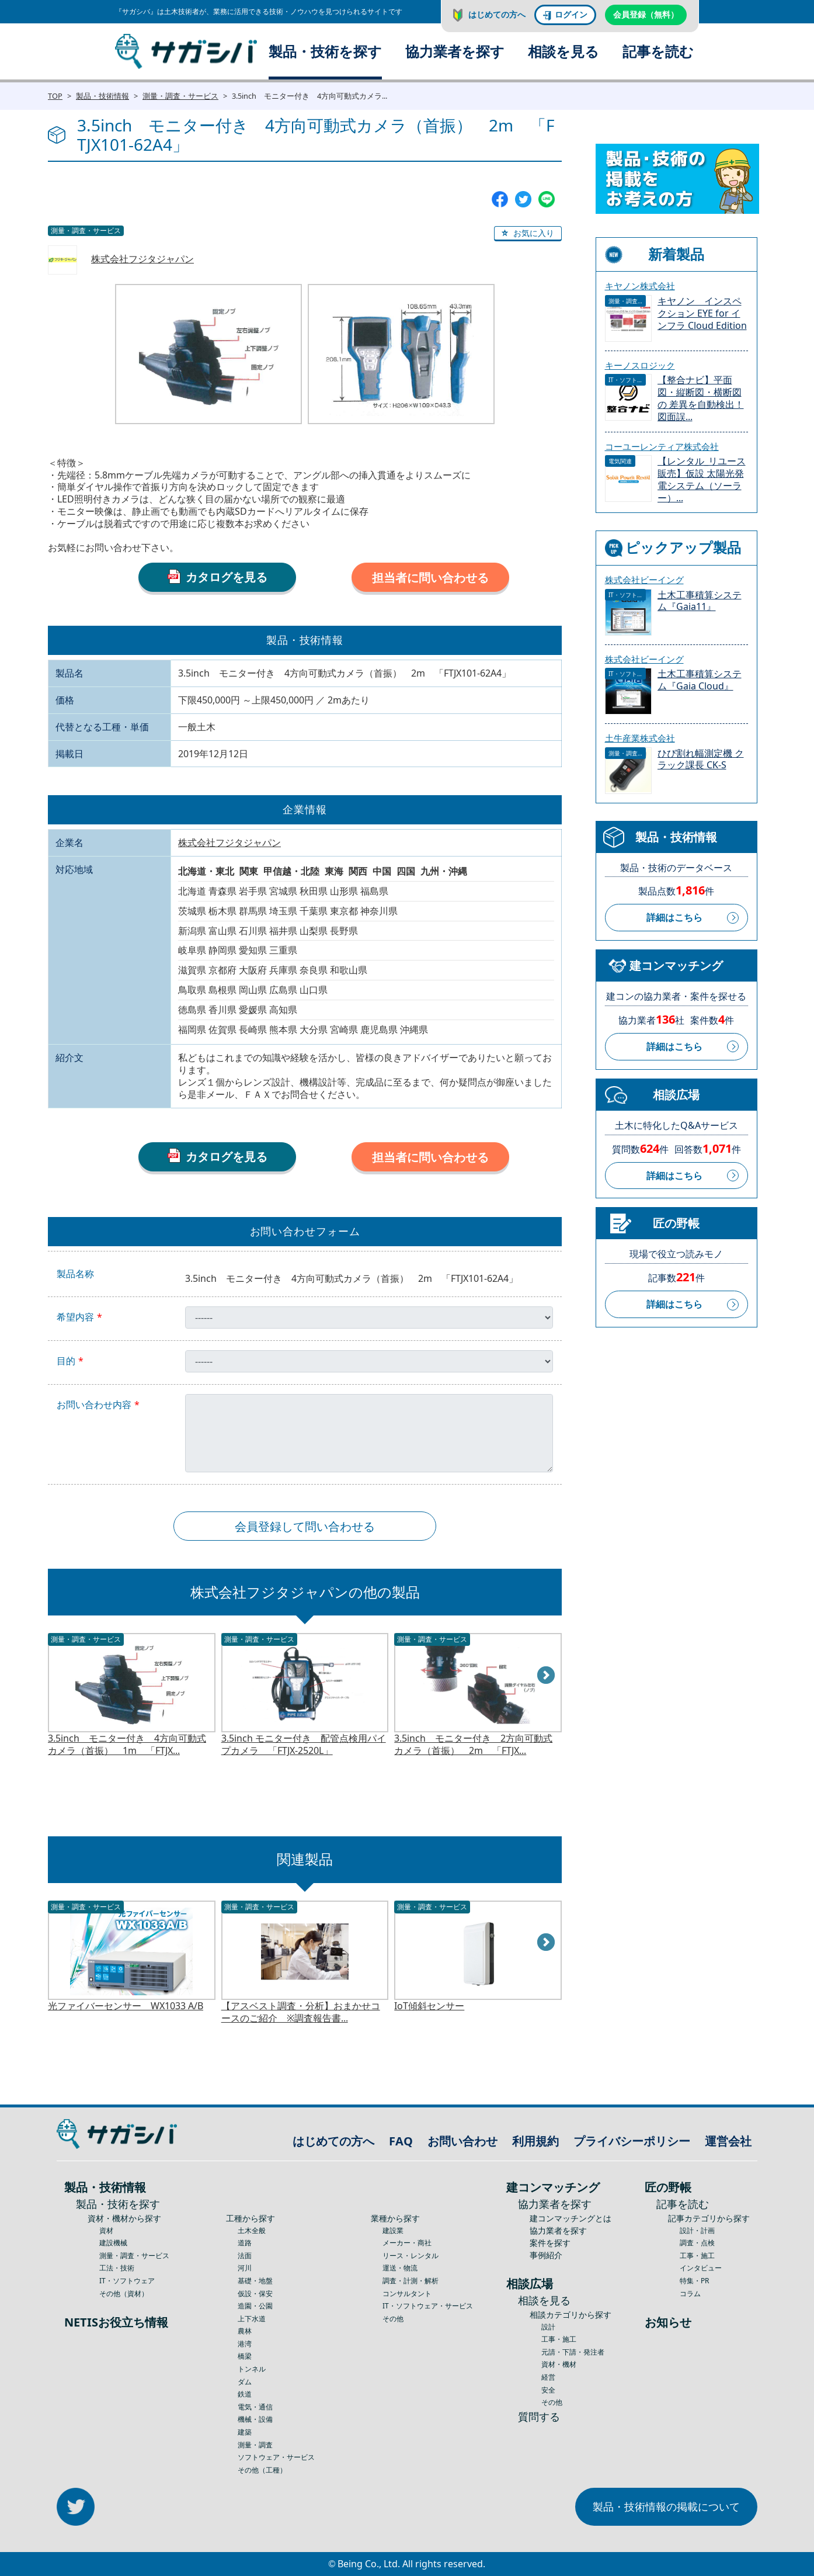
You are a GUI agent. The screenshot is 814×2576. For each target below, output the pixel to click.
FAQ (401, 2141)
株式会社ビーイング (644, 579)
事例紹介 (546, 2254)
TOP (55, 96)
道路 (245, 2243)
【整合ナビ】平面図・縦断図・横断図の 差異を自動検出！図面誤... (701, 398)
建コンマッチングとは (570, 2218)
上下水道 (252, 2319)
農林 (245, 2331)
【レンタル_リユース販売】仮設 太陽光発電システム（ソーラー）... (702, 479)
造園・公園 (255, 2306)
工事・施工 (558, 2339)
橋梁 (245, 2356)
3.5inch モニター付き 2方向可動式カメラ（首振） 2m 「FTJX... (473, 1744)
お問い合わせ (462, 2141)
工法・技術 (116, 2268)
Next (546, 1675)
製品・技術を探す (325, 51)
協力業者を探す (455, 51)
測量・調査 (255, 2445)
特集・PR (694, 2281)
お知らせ (668, 2322)
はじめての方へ (497, 14)
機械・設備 (255, 2419)
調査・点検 (697, 2243)
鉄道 (245, 2394)
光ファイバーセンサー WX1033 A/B (125, 2006)
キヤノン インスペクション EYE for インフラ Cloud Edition (702, 313)
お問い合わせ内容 (94, 1405)
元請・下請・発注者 (572, 2352)
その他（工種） (262, 2470)
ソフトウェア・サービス (276, 2457)
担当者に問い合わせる (430, 577)
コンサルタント (407, 2293)
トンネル (252, 2369)
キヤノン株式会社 (640, 286)
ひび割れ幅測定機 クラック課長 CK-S (701, 759)
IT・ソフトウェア (127, 2281)
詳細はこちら (674, 917)
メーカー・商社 (407, 2243)
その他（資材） (123, 2293)
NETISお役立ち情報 (116, 2322)
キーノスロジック (640, 365)
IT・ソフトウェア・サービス (427, 2306)
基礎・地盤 (255, 2281)
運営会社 (728, 2141)
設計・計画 (697, 2230)
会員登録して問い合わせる (305, 1526)
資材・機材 (558, 2364)
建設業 (392, 2230)
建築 (245, 2432)
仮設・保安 (255, 2293)
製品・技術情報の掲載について (666, 2506)
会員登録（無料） (646, 14)
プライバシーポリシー (631, 2141)
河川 (245, 2268)
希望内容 (75, 1317)
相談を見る (563, 51)
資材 (106, 2230)
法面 (245, 2255)
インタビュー (701, 2268)
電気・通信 (255, 2407)
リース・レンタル (410, 2255)
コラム (690, 2293)
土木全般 (252, 2230)
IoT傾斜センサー (429, 2006)
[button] (528, 233)
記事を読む (658, 51)
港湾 (245, 2344)
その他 (392, 2319)
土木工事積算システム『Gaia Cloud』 (700, 680)
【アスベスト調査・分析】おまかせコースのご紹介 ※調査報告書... (300, 2012)
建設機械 (113, 2243)
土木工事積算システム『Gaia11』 (700, 601)
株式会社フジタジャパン (142, 258)
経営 (548, 2377)
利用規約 (535, 2141)
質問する (539, 2416)
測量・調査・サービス (180, 96)
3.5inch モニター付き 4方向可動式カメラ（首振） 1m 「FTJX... (127, 1744)
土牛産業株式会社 (640, 738)
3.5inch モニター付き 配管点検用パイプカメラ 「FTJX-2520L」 (303, 1744)
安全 (548, 2390)
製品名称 (75, 1274)
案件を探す (550, 2242)
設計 (548, 2327)
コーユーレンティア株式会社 (662, 446)
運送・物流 (400, 2268)
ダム (245, 2382)
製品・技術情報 (102, 96)
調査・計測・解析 (410, 2281)
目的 (66, 1361)
